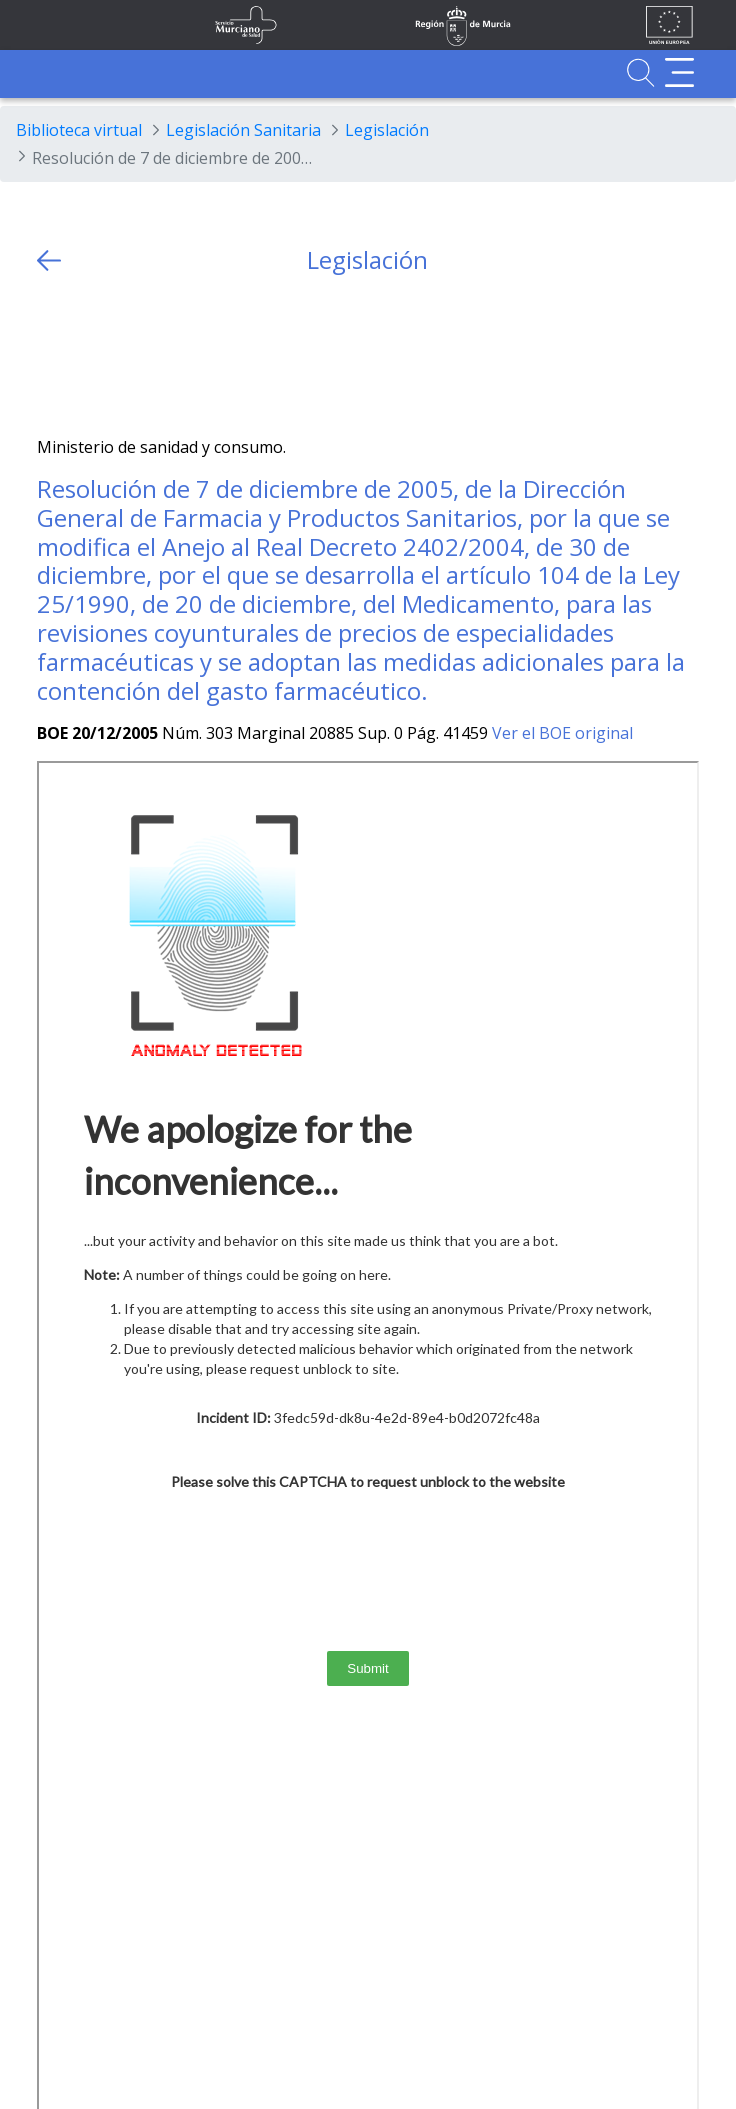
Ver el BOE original (562, 733)
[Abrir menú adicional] (679, 72)
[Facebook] (91, 355)
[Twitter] (52, 355)
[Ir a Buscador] (640, 72)
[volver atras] (49, 260)
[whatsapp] (130, 355)
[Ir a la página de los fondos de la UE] (669, 25)
